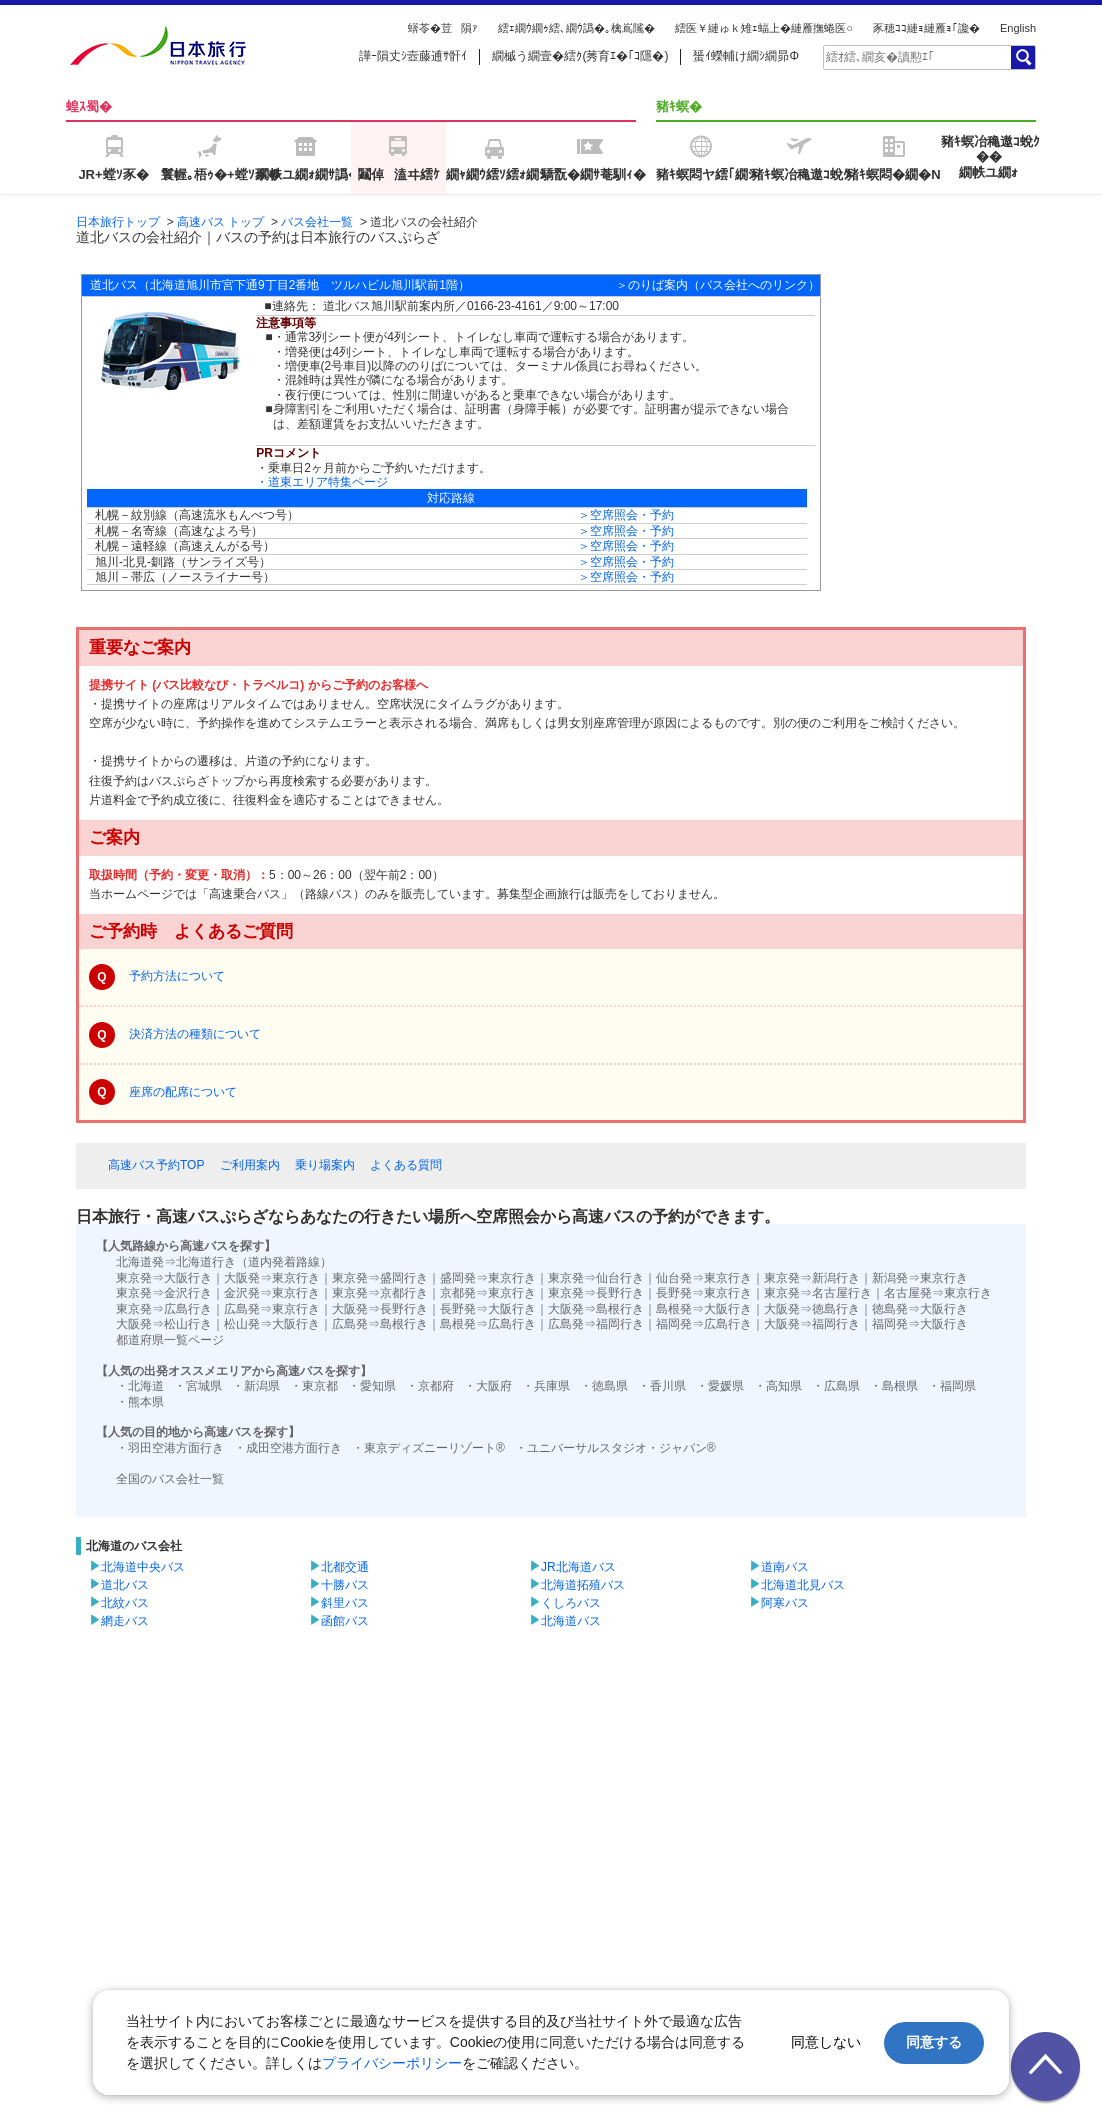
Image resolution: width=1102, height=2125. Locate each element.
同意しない (826, 2042)
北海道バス (571, 1621)
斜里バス (345, 1603)
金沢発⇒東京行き (272, 1293)
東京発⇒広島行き (164, 1309)
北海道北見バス (803, 1585)
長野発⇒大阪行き (488, 1309)
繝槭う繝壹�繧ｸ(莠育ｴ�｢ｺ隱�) (580, 56)
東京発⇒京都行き (380, 1293)
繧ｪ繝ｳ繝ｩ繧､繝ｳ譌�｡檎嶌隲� (576, 28)
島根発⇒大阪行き (704, 1309)
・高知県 (778, 1386)
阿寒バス (785, 1603)
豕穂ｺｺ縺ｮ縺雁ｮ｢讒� (926, 28)
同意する (934, 2042)
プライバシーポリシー (392, 2063)
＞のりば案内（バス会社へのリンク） (718, 285)
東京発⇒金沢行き (164, 1293)
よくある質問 (406, 1165)
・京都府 (430, 1386)
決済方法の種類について (195, 1034)
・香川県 (662, 1386)
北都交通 (345, 1567)
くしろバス (571, 1603)
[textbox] (916, 57)
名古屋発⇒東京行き (938, 1293)
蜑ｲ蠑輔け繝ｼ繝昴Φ (746, 56)
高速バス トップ (220, 222)
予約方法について (177, 976)
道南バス (785, 1567)
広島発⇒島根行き (380, 1324)
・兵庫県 (546, 1386)
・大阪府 (488, 1386)
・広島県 (836, 1386)
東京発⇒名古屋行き (818, 1293)
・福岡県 (952, 1386)
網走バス (125, 1621)
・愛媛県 (720, 1386)
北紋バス (125, 1603)
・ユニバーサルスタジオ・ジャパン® (615, 1448)
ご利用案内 (250, 1165)
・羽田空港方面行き (170, 1448)
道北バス (125, 1585)
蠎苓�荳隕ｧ (443, 28)
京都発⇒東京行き (488, 1293)
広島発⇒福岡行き (596, 1324)
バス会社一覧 (317, 222)
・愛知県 (372, 1386)
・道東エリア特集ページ (322, 482)
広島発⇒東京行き (272, 1309)
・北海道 (140, 1386)
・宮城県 (198, 1386)
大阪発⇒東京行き (272, 1278)
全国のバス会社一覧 (170, 1479)
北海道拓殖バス (583, 1585)
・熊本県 (140, 1402)
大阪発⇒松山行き (164, 1324)
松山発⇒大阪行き (272, 1324)
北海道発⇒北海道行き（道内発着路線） (224, 1262)
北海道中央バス (143, 1567)
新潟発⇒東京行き (920, 1278)
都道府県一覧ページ (170, 1340)
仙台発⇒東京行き (704, 1278)
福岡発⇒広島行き (704, 1324)
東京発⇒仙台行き (596, 1278)
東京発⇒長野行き (596, 1293)
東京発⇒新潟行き (812, 1278)
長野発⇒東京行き (704, 1293)
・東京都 (314, 1386)
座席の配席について (183, 1092)
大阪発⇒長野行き (380, 1309)
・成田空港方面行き (288, 1448)
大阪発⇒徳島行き (812, 1309)
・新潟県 (256, 1386)
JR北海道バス (578, 1567)
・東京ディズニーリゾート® (428, 1448)
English (1018, 28)
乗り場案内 (325, 1165)
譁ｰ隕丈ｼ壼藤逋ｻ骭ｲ (413, 56)
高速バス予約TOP (156, 1165)
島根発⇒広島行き (488, 1324)
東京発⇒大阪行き (164, 1278)
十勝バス (345, 1585)
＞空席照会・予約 (626, 515)
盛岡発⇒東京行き (488, 1278)
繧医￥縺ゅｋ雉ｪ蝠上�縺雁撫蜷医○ (764, 28)
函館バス (345, 1621)
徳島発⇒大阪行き (920, 1309)
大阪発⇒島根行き (596, 1309)
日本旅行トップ (118, 222)
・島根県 (894, 1386)
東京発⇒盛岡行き (380, 1278)
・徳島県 (604, 1386)
